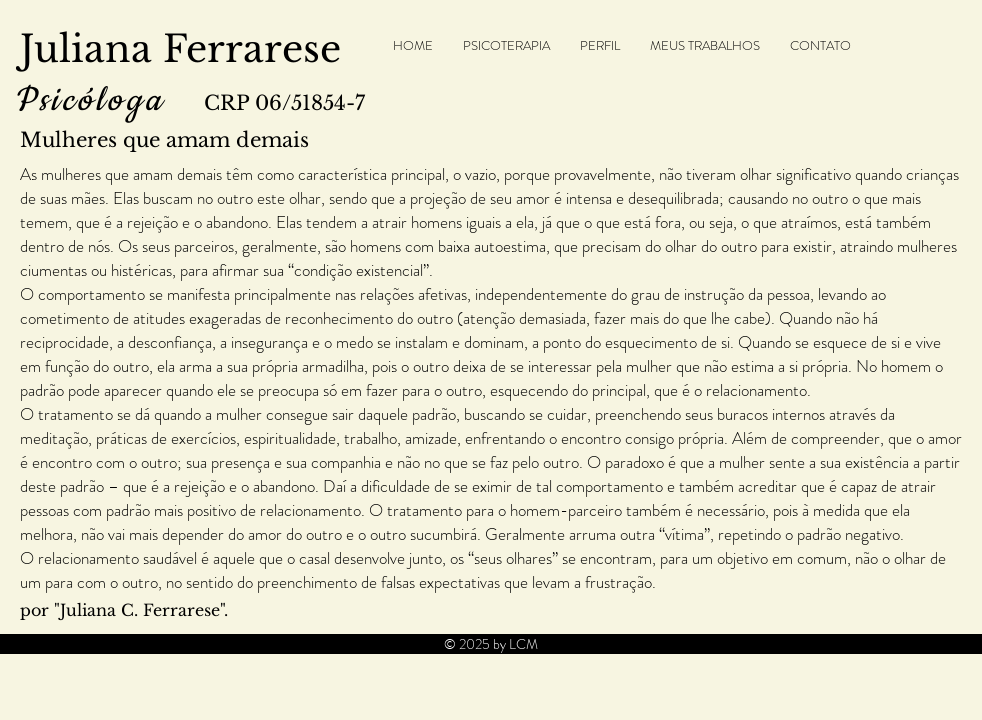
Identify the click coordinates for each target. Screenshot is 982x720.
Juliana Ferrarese (180, 49)
